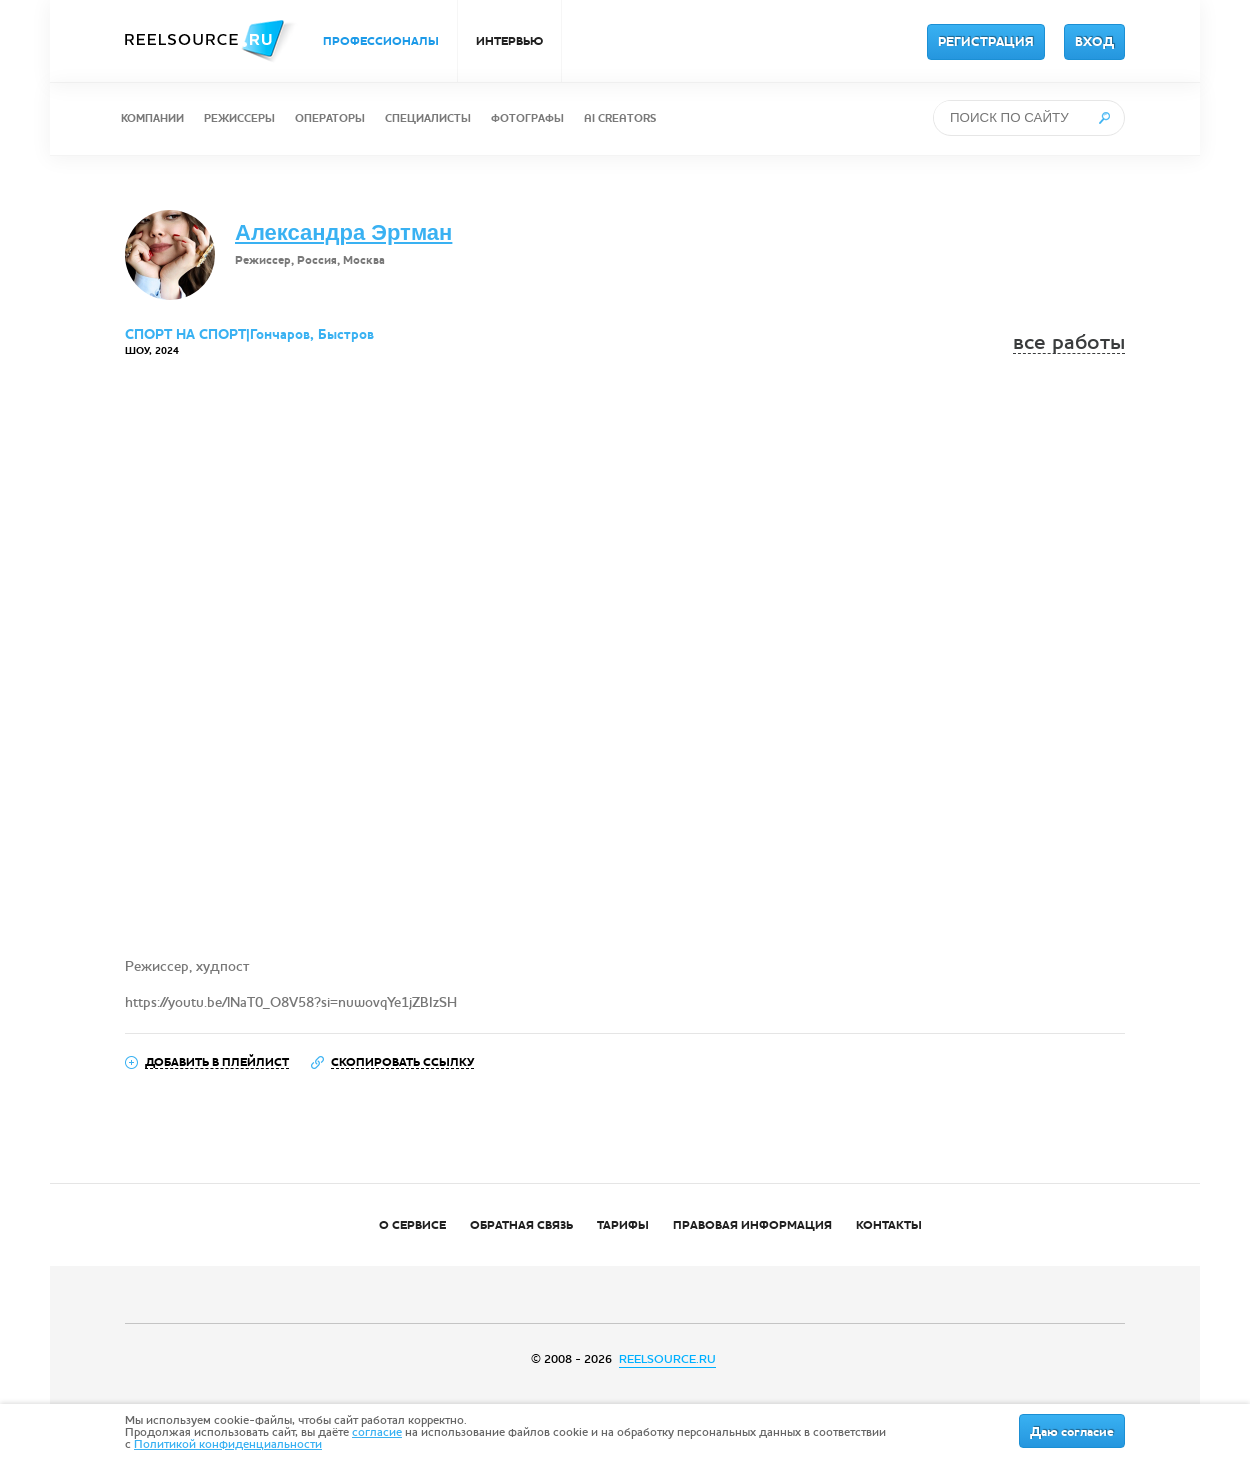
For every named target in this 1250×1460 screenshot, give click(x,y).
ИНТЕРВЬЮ (509, 41)
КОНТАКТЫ (889, 1225)
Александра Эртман (343, 232)
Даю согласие (1072, 1432)
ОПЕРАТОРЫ (330, 118)
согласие (377, 1432)
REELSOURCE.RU (667, 1359)
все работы (1069, 342)
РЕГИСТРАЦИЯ (986, 42)
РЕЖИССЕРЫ (239, 118)
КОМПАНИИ (152, 118)
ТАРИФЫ (623, 1225)
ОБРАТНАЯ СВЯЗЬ (521, 1225)
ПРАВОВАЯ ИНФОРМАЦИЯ (752, 1225)
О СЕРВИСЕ (412, 1225)
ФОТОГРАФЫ (527, 118)
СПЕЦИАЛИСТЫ (428, 118)
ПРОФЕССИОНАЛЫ (381, 41)
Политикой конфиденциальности (228, 1444)
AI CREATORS (620, 118)
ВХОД (1094, 42)
